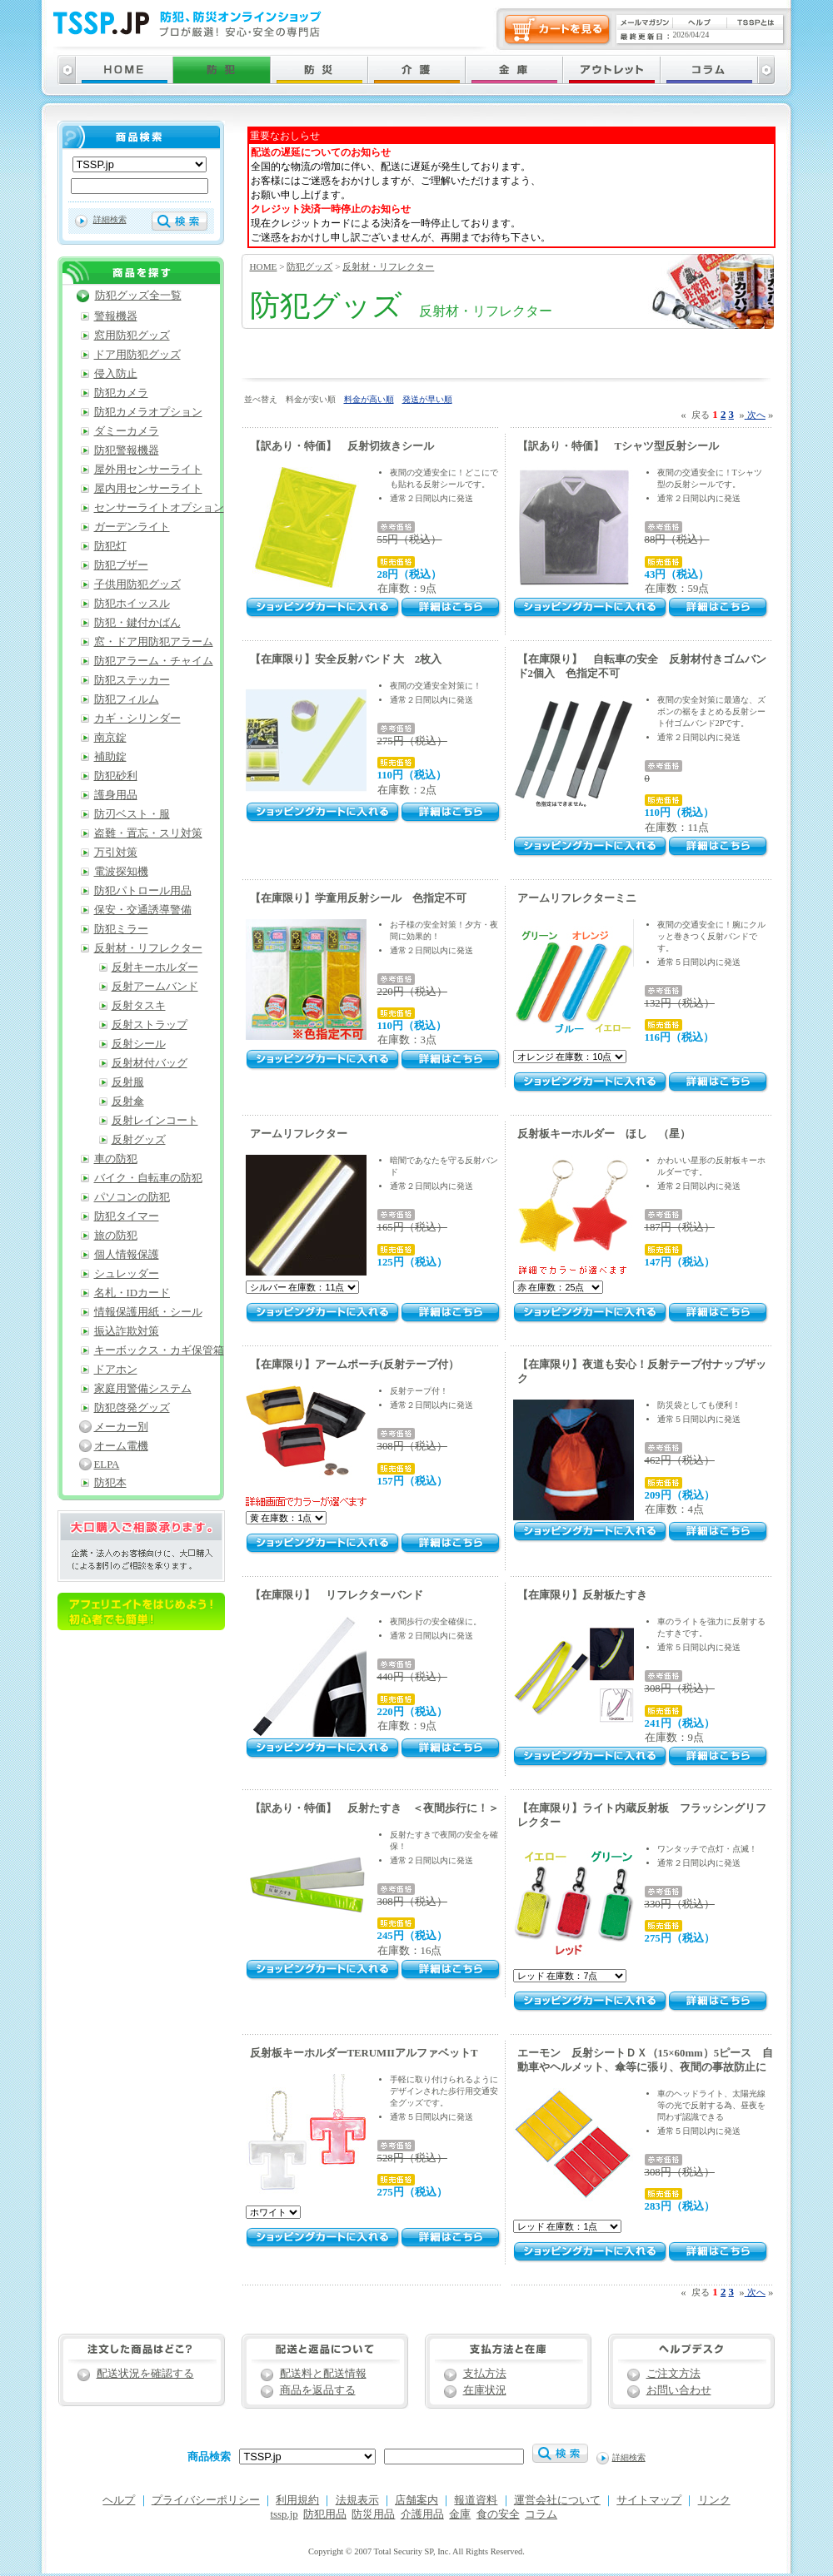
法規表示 (357, 2500)
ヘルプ (118, 2500)
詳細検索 (110, 219)
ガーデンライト (132, 527)
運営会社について (557, 2500)
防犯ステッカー (132, 680)
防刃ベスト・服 (132, 814)
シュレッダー (126, 1274)
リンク (714, 2500)
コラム (541, 2514)
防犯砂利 (115, 776)
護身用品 (115, 795)
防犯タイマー (126, 1216)
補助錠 (110, 757)
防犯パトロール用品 (143, 891)
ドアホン (115, 1369)
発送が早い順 (427, 399)
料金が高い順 (369, 399)
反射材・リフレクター (388, 266)
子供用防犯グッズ (137, 584)
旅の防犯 (115, 1235)
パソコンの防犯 (132, 1197)
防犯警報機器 (126, 450)
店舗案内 (416, 2500)
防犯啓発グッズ (132, 1408)
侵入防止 (115, 374)
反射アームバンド (155, 986)
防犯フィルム (126, 699)
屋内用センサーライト (148, 489)
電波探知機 (121, 872)
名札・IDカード (132, 1293)
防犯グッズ (309, 266)
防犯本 (110, 1483)
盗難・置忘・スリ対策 (148, 833)
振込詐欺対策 (126, 1331)
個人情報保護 (126, 1255)
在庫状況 (484, 2390)
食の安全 (498, 2514)
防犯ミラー (121, 929)
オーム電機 (121, 1446)
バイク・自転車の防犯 (148, 1178)
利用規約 (297, 2500)
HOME (263, 266)
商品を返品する (318, 2390)
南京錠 (110, 737)
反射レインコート (155, 1120)
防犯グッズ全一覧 (138, 295)
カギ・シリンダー (137, 718)
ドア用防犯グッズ (137, 355)
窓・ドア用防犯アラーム (153, 642)
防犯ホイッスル (132, 603)
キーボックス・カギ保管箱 (159, 1350)
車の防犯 (115, 1159)
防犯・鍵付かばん (137, 623)
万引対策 (115, 852)
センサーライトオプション (159, 508)
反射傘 (128, 1101)
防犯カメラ (121, 393)
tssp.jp (284, 2514)
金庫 (460, 2514)
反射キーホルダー (155, 967)
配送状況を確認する (145, 2374)
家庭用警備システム (143, 1389)
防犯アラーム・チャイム (153, 661)
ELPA (107, 1464)
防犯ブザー (121, 565)
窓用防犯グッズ (132, 335)
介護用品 (422, 2514)
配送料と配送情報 (323, 2374)
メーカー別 (121, 1427)
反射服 (128, 1082)
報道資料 (475, 2500)
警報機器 (115, 316)
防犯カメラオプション (148, 412)
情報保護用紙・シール (148, 1312)
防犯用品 (325, 2514)
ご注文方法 (673, 2374)
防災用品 (373, 2514)
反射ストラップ (149, 1025)
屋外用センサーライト (148, 469)
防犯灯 (110, 546)
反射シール (139, 1044)
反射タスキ (139, 1006)
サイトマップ (648, 2500)
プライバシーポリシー (206, 2500)
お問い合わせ (678, 2390)
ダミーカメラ (126, 431)
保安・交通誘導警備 (143, 910)
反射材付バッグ (149, 1063)
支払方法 (484, 2374)
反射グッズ (139, 1140)
